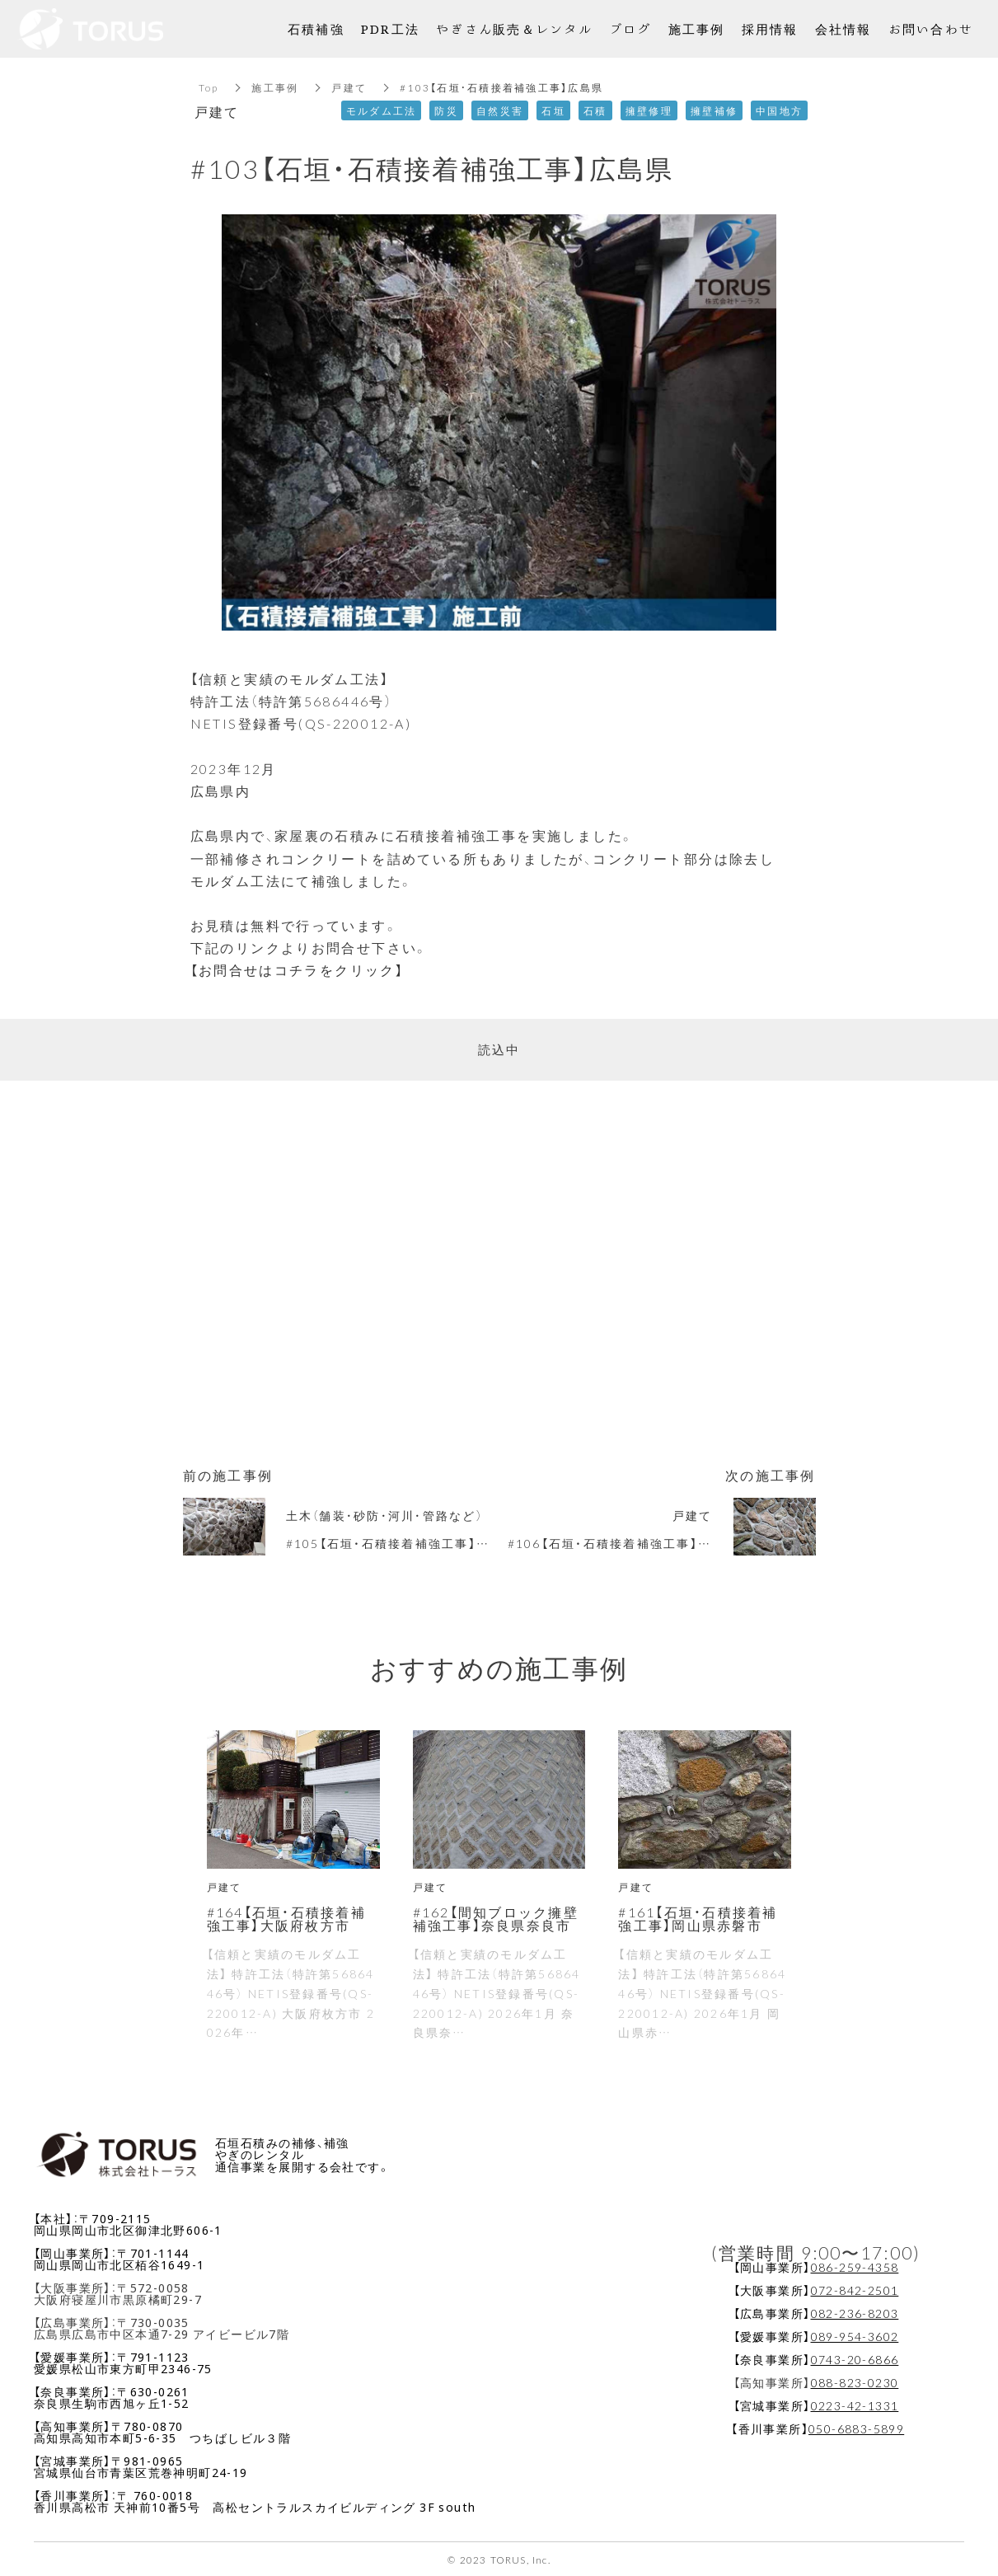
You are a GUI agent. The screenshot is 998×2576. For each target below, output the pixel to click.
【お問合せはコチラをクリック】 (297, 969)
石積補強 (316, 28)
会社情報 (843, 28)
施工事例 (274, 87)
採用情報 (770, 28)
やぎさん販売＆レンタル (514, 28)
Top (209, 87)
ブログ (630, 28)
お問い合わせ (931, 28)
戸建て (349, 87)
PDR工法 (390, 28)
